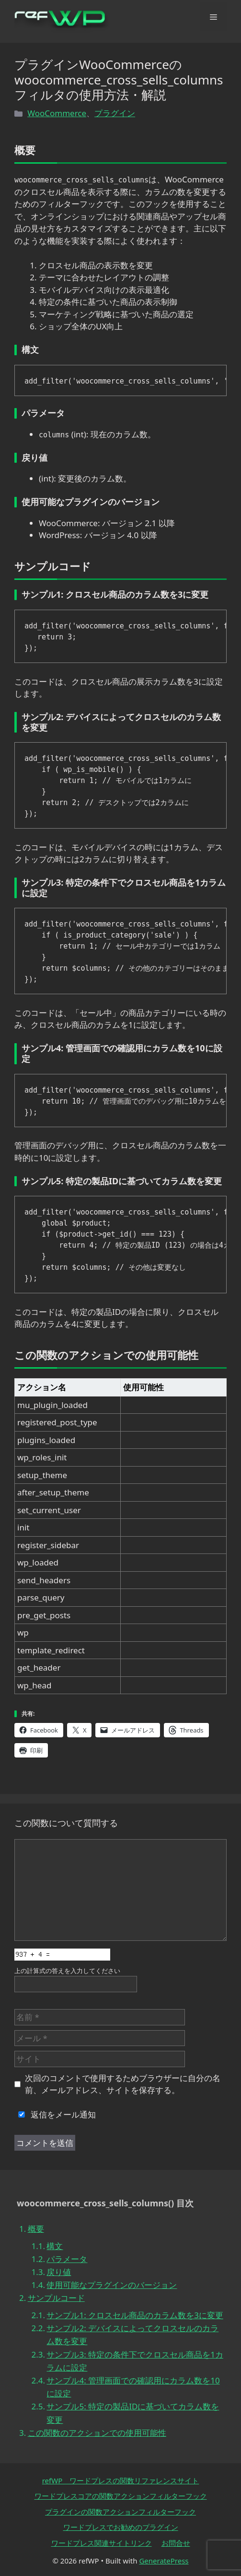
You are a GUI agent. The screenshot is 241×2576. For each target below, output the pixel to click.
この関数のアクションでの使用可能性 (97, 2432)
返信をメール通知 (55, 2114)
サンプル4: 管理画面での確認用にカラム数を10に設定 (132, 2387)
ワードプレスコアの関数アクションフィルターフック (120, 2496)
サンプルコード (56, 2297)
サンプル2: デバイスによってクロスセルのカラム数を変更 (132, 2335)
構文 (54, 2245)
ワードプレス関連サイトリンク (101, 2543)
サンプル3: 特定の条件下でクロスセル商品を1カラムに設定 (134, 2361)
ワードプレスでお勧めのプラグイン (120, 2527)
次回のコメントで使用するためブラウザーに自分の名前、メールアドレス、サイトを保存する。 (122, 2084)
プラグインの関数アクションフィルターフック (120, 2511)
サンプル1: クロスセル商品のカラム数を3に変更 (134, 2315)
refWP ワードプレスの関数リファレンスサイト (120, 2480)
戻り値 (58, 2271)
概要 (36, 2228)
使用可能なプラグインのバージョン (111, 2284)
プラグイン (114, 113)
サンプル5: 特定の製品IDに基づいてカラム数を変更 (132, 2413)
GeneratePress (163, 2560)
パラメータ (66, 2258)
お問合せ (175, 2543)
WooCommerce (56, 113)
